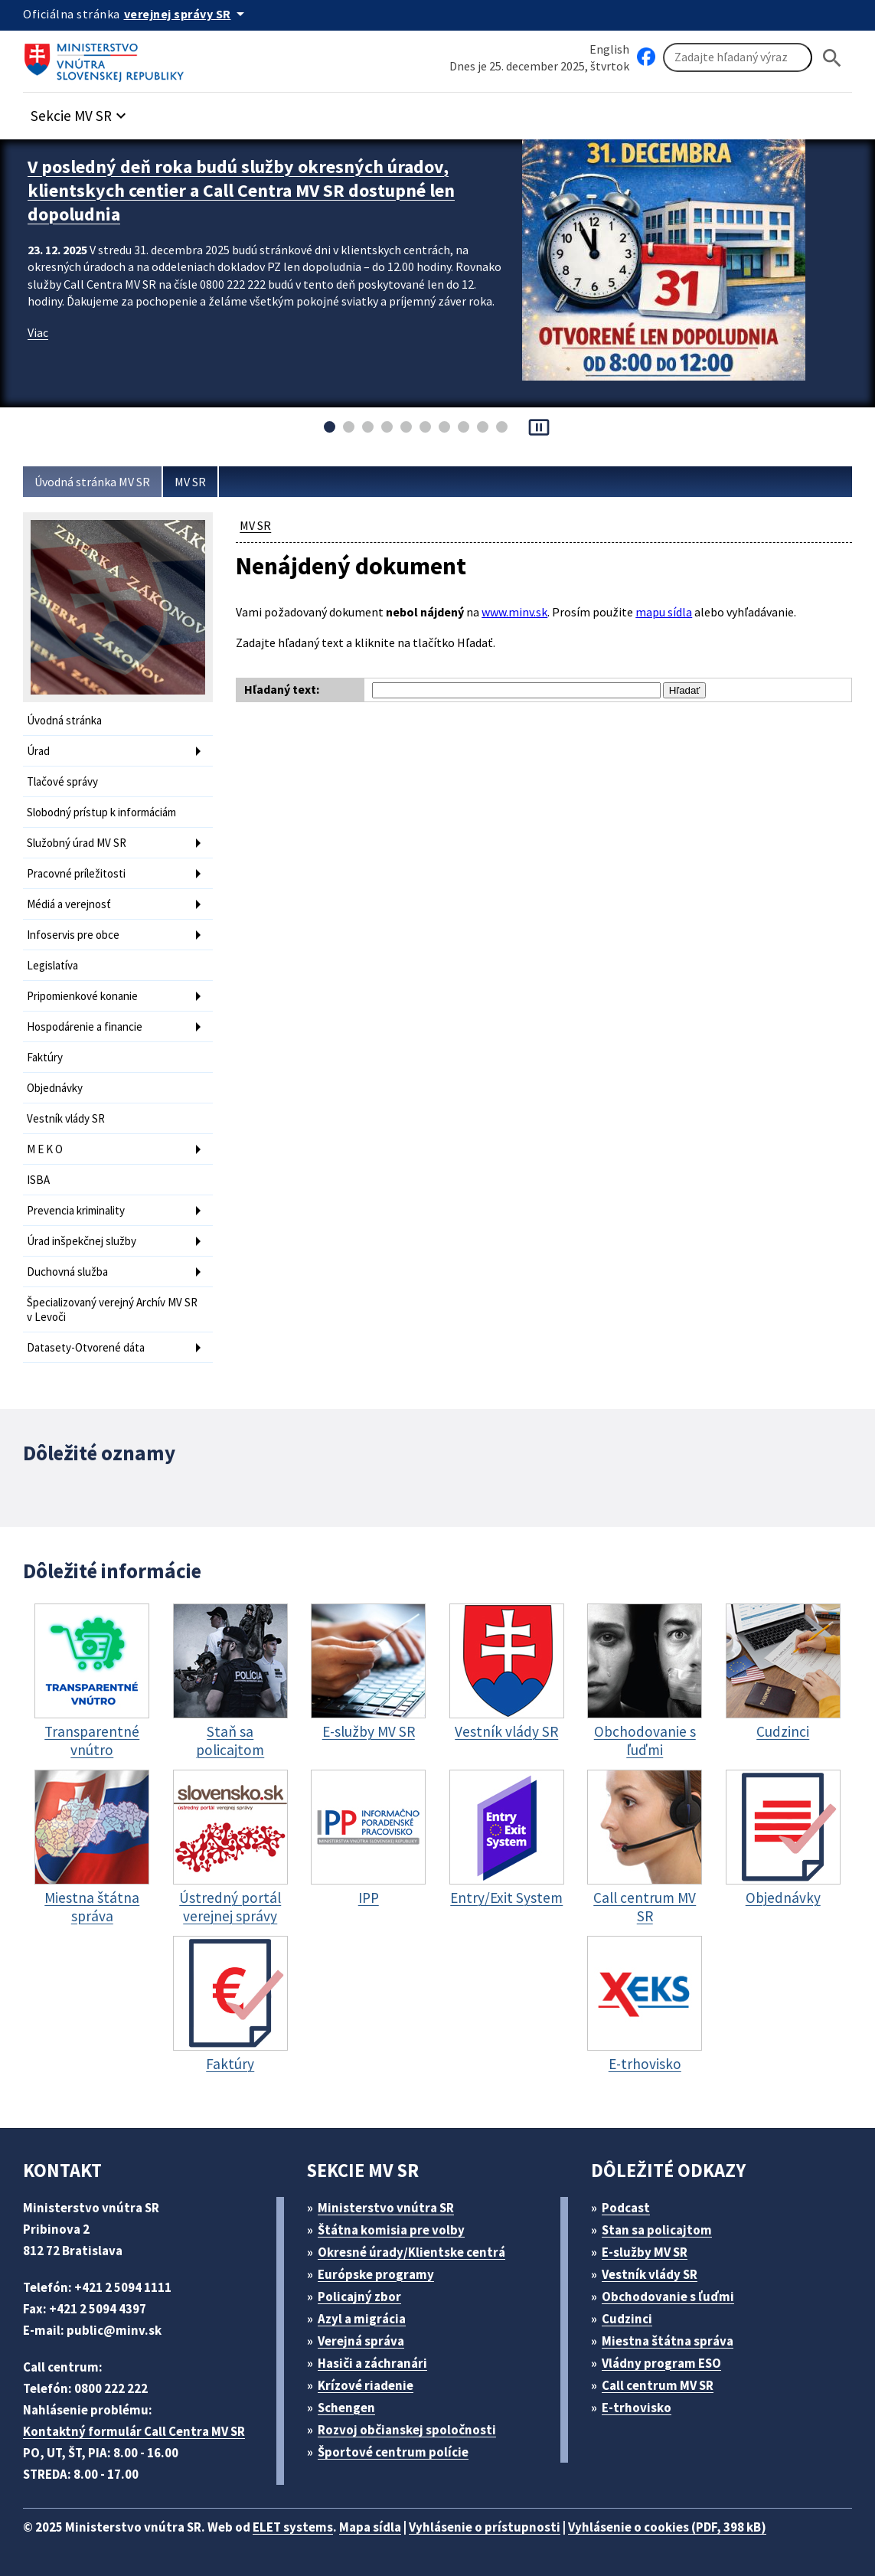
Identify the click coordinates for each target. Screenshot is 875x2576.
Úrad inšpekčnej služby (81, 1241)
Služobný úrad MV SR (76, 842)
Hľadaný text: (281, 689)
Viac (38, 332)
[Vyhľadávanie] (737, 57)
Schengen (346, 2407)
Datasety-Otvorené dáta (86, 1347)
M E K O (45, 1149)
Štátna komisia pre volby (391, 2229)
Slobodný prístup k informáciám (101, 812)
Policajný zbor (359, 2296)
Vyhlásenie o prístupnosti (484, 2527)
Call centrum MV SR (657, 2385)
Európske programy (376, 2274)
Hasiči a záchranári (372, 2363)
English (609, 49)
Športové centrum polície (393, 2452)
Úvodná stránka (64, 720)
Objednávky (55, 1087)
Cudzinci (627, 2318)
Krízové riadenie (365, 2385)
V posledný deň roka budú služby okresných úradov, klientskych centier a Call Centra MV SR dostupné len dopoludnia (241, 190)
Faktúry (45, 1057)
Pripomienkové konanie (82, 996)
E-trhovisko (636, 2407)
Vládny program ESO (661, 2363)
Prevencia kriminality (76, 1210)
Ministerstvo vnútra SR (386, 2207)
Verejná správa (361, 2340)
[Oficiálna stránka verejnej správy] (187, 14)
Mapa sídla (370, 2527)
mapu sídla (663, 611)
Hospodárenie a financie (84, 1026)
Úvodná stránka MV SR (92, 481)
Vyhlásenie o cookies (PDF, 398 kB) (667, 2527)
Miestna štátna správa (667, 2340)
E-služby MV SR (644, 2252)
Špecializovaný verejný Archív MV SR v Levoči (112, 1309)
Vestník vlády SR (66, 1118)
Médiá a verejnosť (69, 904)
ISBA (38, 1179)
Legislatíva (52, 965)
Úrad (38, 751)
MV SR (190, 481)
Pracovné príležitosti (76, 873)
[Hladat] (832, 58)
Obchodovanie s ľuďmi (668, 2296)
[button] (80, 111)
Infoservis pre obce (73, 934)
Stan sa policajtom (657, 2229)
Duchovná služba (67, 1271)
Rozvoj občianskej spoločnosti (407, 2429)
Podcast (626, 2207)
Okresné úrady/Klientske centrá (411, 2252)
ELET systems (293, 2527)
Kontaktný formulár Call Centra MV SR (134, 2431)
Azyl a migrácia (362, 2318)
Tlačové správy (62, 781)
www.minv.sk (514, 611)
